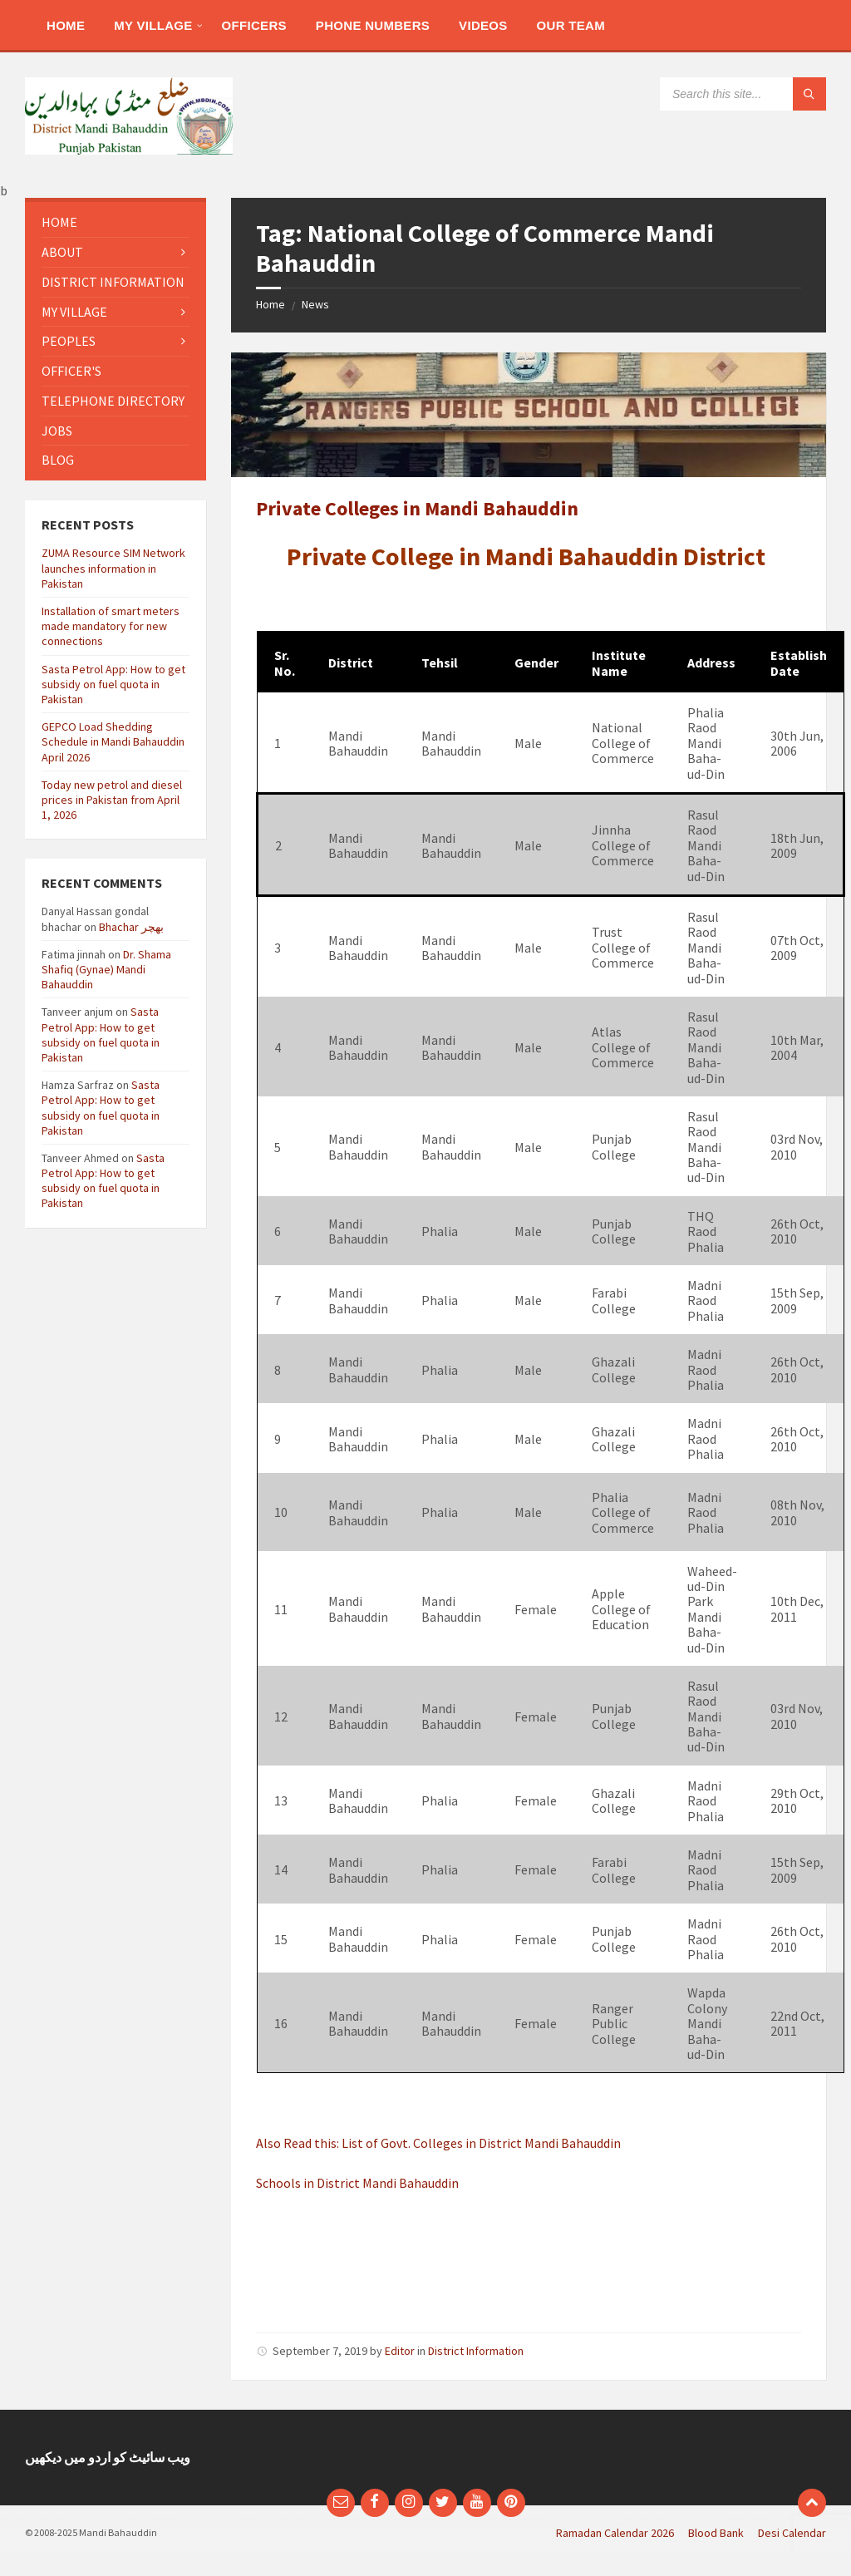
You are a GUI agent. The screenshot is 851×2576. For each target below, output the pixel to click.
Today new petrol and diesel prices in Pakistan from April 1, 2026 (112, 799)
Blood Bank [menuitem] (716, 2532)
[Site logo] (129, 149)
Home (270, 304)
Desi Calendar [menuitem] (792, 2532)
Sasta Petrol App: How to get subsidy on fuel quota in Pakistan (113, 684)
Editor (400, 2350)
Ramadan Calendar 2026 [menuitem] (615, 2532)
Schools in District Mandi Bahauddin (357, 2183)
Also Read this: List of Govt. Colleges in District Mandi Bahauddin (438, 2143)
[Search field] (743, 94)
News (315, 304)
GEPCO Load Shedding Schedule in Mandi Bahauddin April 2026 (113, 741)
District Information (476, 2350)
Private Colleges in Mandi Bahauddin (417, 508)
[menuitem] (65, 25)
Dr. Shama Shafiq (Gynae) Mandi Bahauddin (106, 969)
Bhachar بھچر (131, 926)
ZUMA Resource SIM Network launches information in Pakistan (113, 567)
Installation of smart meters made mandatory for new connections (111, 625)
